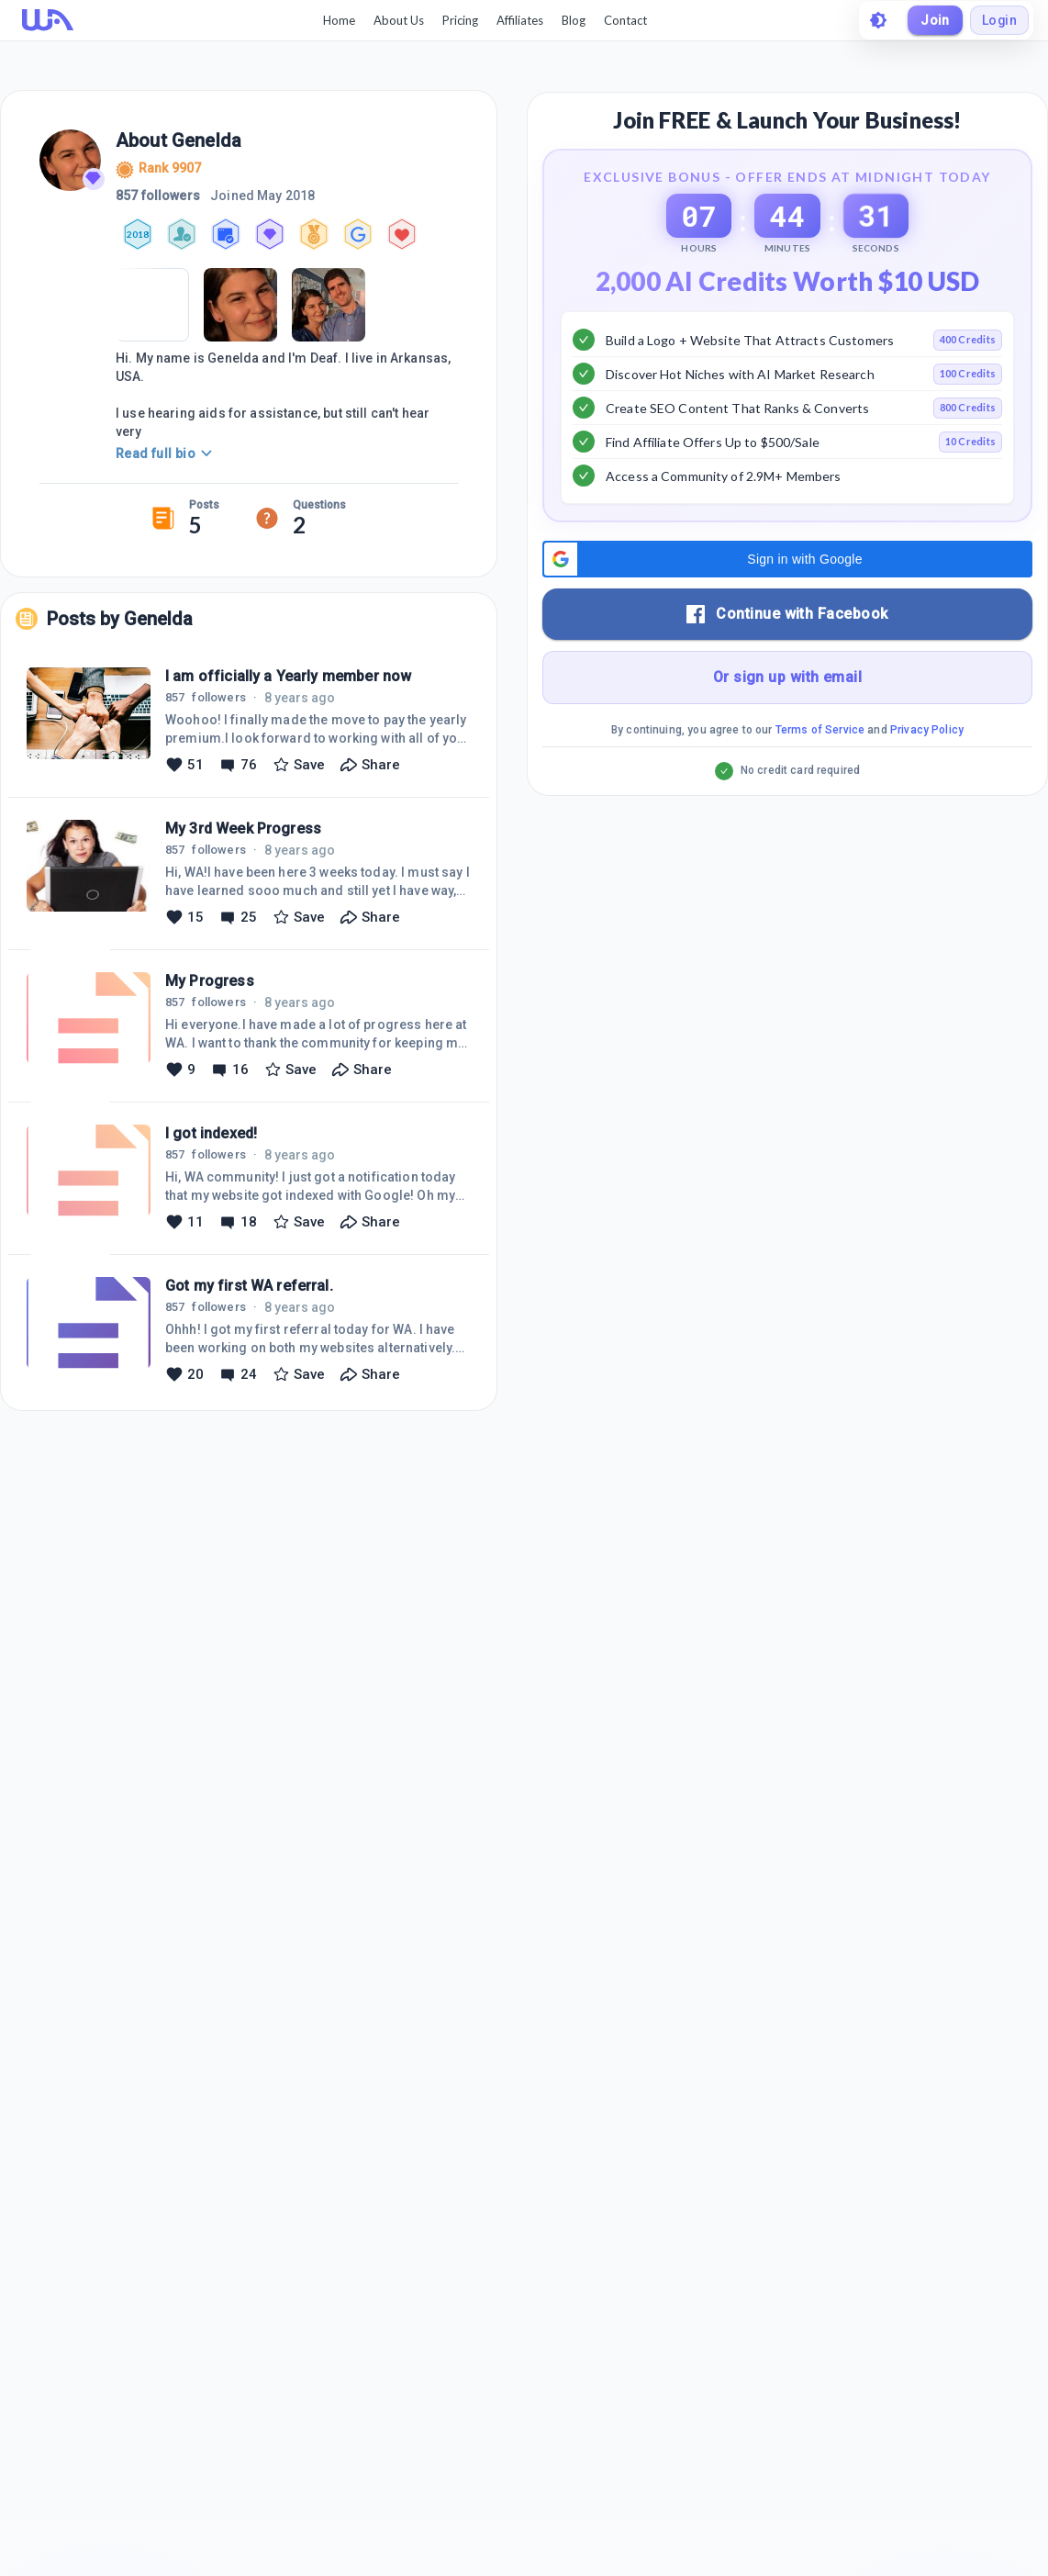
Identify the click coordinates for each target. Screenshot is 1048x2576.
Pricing (459, 20)
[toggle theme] (877, 20)
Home (338, 20)
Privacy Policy (927, 775)
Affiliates (519, 20)
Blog (573, 20)
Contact (624, 20)
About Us (398, 20)
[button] (787, 605)
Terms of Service (819, 775)
